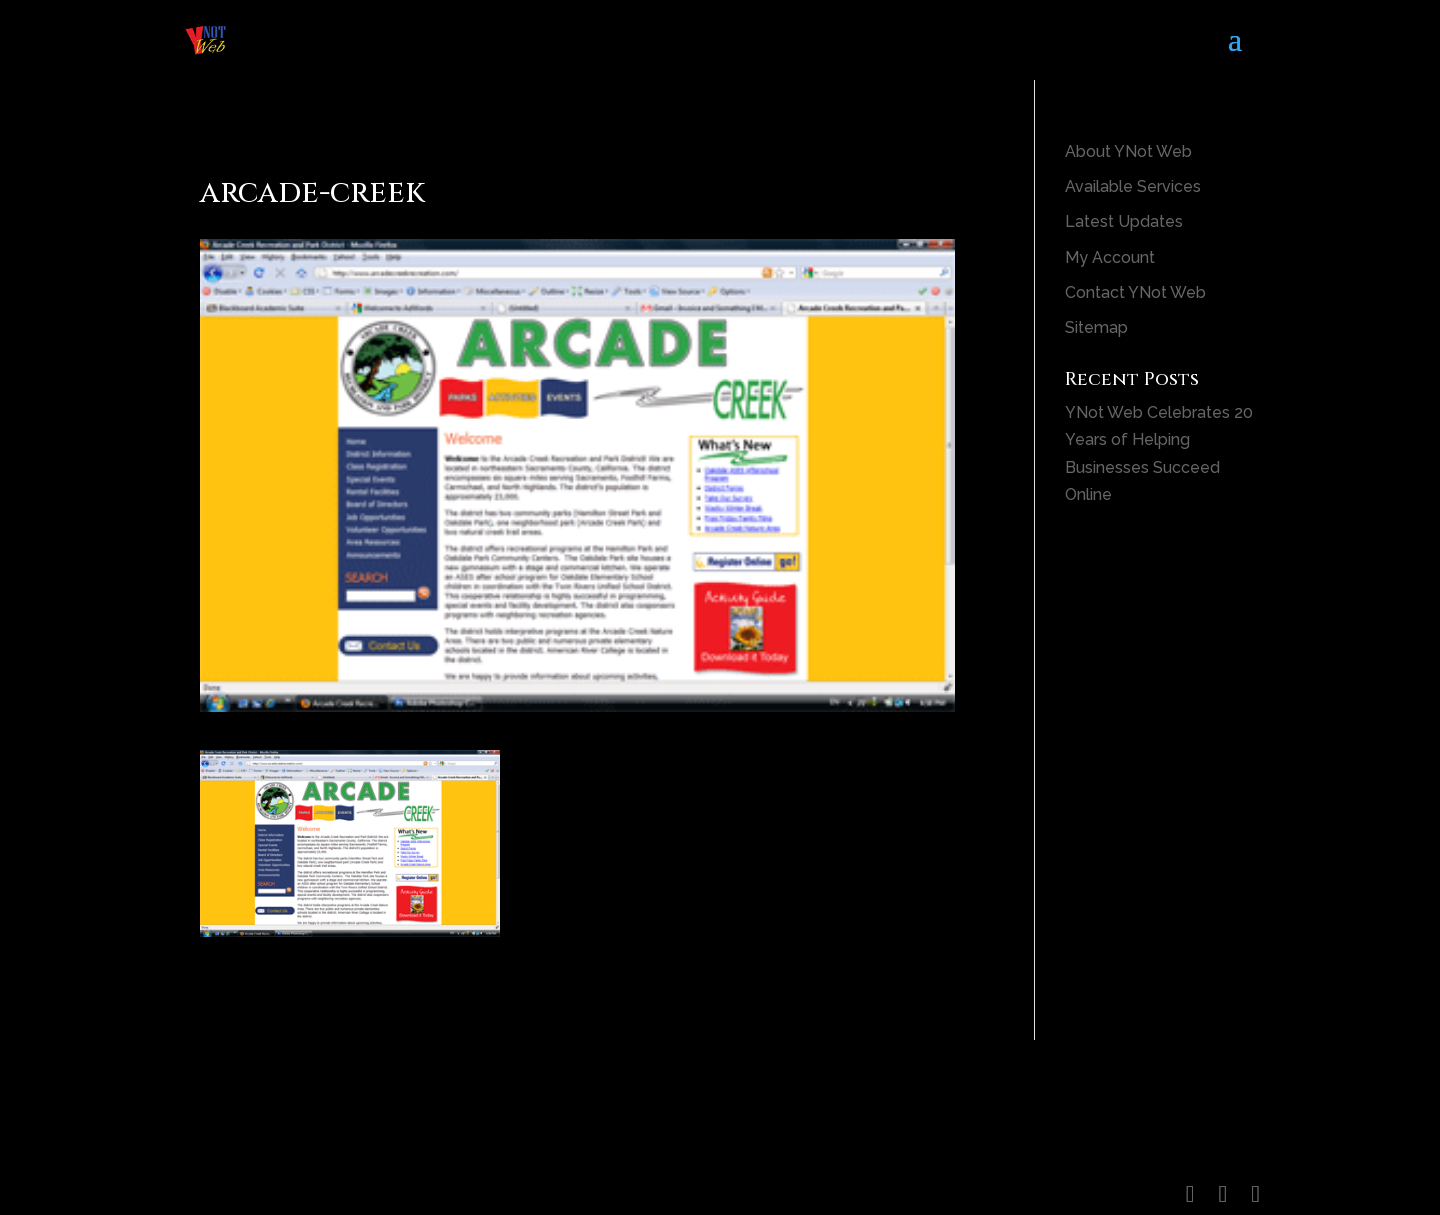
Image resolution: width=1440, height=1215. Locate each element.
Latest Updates (1124, 221)
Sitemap (1096, 327)
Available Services (1133, 186)
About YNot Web (1128, 151)
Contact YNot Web (1135, 292)
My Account (1110, 257)
